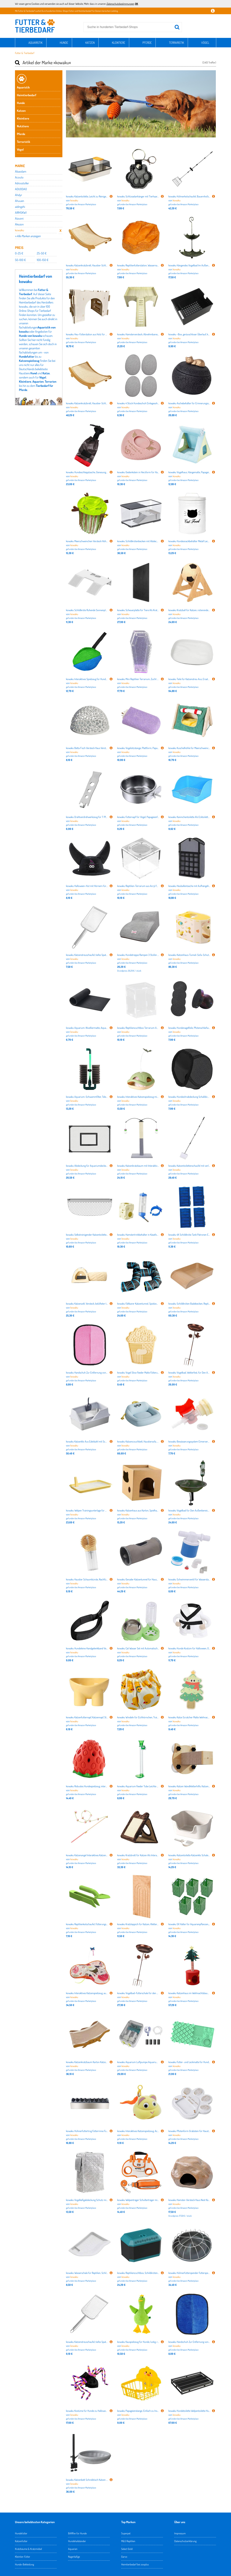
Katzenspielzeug (29, 361)
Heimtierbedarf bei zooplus (135, 2564)
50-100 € (20, 260)
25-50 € (41, 253)
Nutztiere (23, 126)
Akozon (19, 224)
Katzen (90, 43)
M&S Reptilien (128, 2541)
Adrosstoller (22, 183)
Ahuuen (19, 201)
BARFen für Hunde (77, 2533)
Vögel (205, 43)
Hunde (64, 43)
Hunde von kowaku (30, 336)
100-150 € (42, 260)
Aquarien (38, 381)
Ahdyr (18, 195)
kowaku (19, 230)
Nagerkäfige (74, 2556)
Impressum (180, 2533)
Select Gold (127, 2548)
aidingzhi (20, 207)
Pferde (147, 43)
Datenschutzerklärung (185, 2541)
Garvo (124, 2556)
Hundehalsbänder (77, 2541)
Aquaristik (35, 43)
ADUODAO (21, 189)
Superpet (125, 2533)
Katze (46, 373)
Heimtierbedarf (26, 95)
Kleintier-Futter (22, 2556)
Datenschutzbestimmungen (120, 3)
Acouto (19, 177)
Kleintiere (118, 43)
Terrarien (50, 381)
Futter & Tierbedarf (24, 53)
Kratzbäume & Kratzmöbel (28, 2548)
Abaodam (20, 171)
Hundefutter (26, 356)
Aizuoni (19, 218)
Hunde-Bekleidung (24, 2564)
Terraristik (176, 43)
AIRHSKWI (21, 212)
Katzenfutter (21, 2541)
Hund (33, 373)
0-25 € (19, 253)
